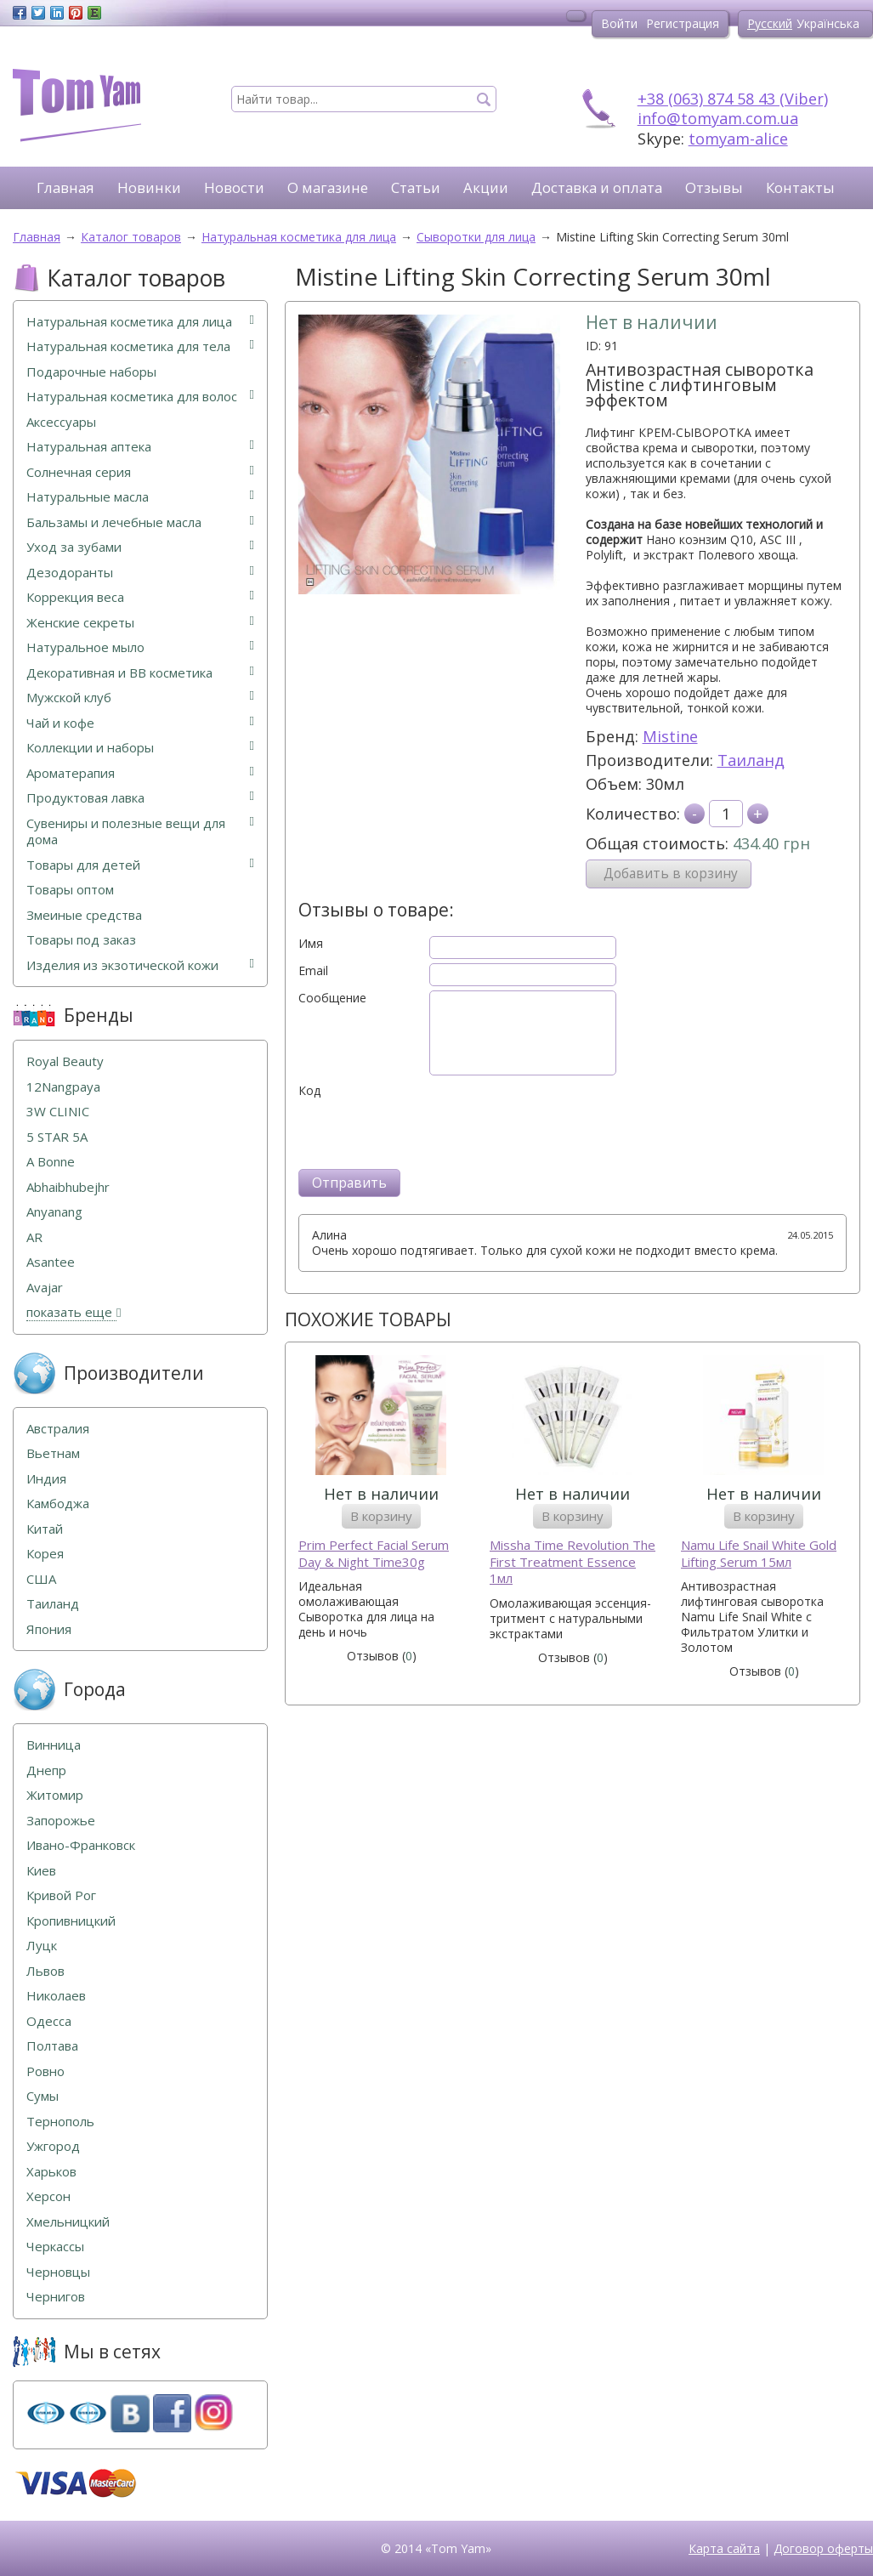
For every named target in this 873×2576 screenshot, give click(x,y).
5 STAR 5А (57, 1137)
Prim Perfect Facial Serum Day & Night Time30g (373, 1553)
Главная (65, 187)
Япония (48, 1629)
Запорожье (60, 1821)
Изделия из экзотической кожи (140, 965)
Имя (310, 943)
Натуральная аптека (140, 447)
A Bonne (50, 1162)
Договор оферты (823, 2548)
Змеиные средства (84, 915)
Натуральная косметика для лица (140, 322)
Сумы (42, 2096)
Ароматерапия (140, 773)
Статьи (415, 187)
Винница (53, 1745)
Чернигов (55, 2297)
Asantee (50, 1262)
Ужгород (53, 2146)
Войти (619, 23)
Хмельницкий (68, 2222)
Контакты (800, 187)
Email (313, 971)
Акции (485, 187)
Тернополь (60, 2122)
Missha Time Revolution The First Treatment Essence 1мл (572, 1561)
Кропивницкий (71, 1921)
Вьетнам (53, 1453)
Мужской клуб (140, 697)
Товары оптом (70, 890)
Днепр (46, 1770)
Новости (234, 187)
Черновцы (58, 2272)
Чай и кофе (140, 723)
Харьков (51, 2172)
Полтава (52, 2046)
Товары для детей (140, 865)
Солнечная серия (140, 472)
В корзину (381, 1515)
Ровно (45, 2071)
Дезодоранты (140, 573)
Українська (827, 23)
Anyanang (54, 1212)
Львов (45, 1971)
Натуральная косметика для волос (140, 397)
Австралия (57, 1429)
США (41, 1579)
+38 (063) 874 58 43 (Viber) (733, 98)
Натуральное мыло (140, 647)
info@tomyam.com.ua (718, 118)
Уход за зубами (140, 547)
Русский (769, 23)
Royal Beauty (65, 1061)
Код (309, 1090)
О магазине (327, 187)
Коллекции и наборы (140, 748)
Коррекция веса (140, 597)
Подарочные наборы (91, 372)
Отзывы (714, 187)
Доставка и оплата (596, 187)
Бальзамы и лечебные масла (140, 522)
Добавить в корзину (671, 873)
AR (34, 1237)
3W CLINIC (57, 1112)
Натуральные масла (140, 497)
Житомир (54, 1795)
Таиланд (751, 760)
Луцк (41, 1946)
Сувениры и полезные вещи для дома (140, 831)
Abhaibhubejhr (68, 1187)
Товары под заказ (81, 940)
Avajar (44, 1287)
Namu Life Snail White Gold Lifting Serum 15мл (758, 1553)
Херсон (48, 2196)
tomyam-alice (738, 138)
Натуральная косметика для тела (140, 346)
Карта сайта (724, 2548)
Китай (44, 1529)
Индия (46, 1479)
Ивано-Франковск (80, 1845)
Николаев (56, 1996)
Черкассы (55, 2246)
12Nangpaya (63, 1087)
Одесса (48, 2021)
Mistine (670, 736)
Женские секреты (140, 623)
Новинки (149, 187)
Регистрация (682, 23)
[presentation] (427, 1131)
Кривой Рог (61, 1895)
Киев (41, 1871)
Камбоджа (57, 1503)
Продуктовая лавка (140, 798)
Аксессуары (61, 422)
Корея (45, 1554)
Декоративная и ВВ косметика (140, 673)
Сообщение (332, 998)
